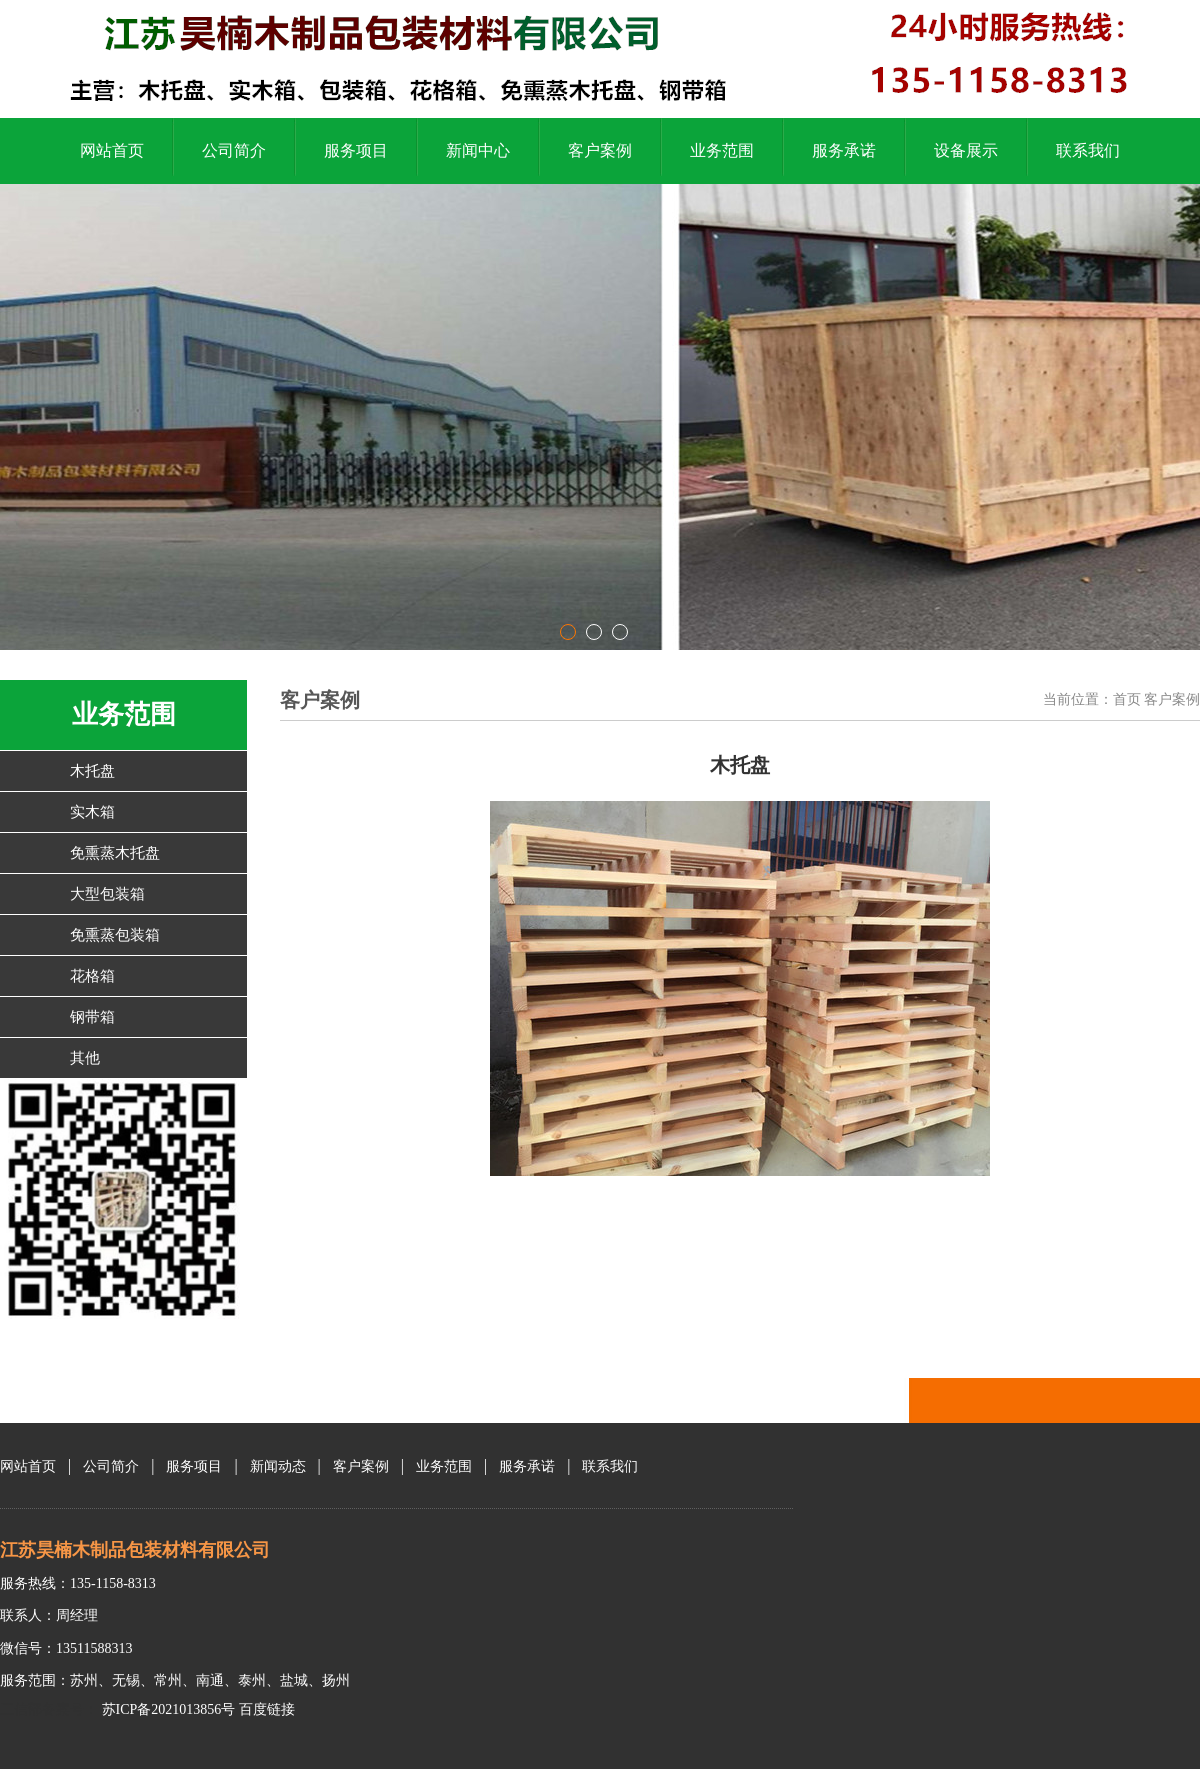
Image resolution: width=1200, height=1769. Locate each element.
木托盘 (92, 771)
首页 (1127, 699)
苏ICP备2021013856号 (166, 1709)
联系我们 (1088, 150)
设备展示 (966, 150)
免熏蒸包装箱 (115, 935)
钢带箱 (92, 1017)
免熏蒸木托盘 (115, 853)
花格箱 (92, 976)
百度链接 (267, 1709)
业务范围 (722, 150)
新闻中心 (478, 150)
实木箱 (92, 812)
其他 (85, 1058)
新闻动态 (278, 1466)
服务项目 (356, 150)
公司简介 (234, 150)
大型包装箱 (107, 894)
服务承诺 (844, 150)
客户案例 (600, 150)
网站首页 (112, 150)
